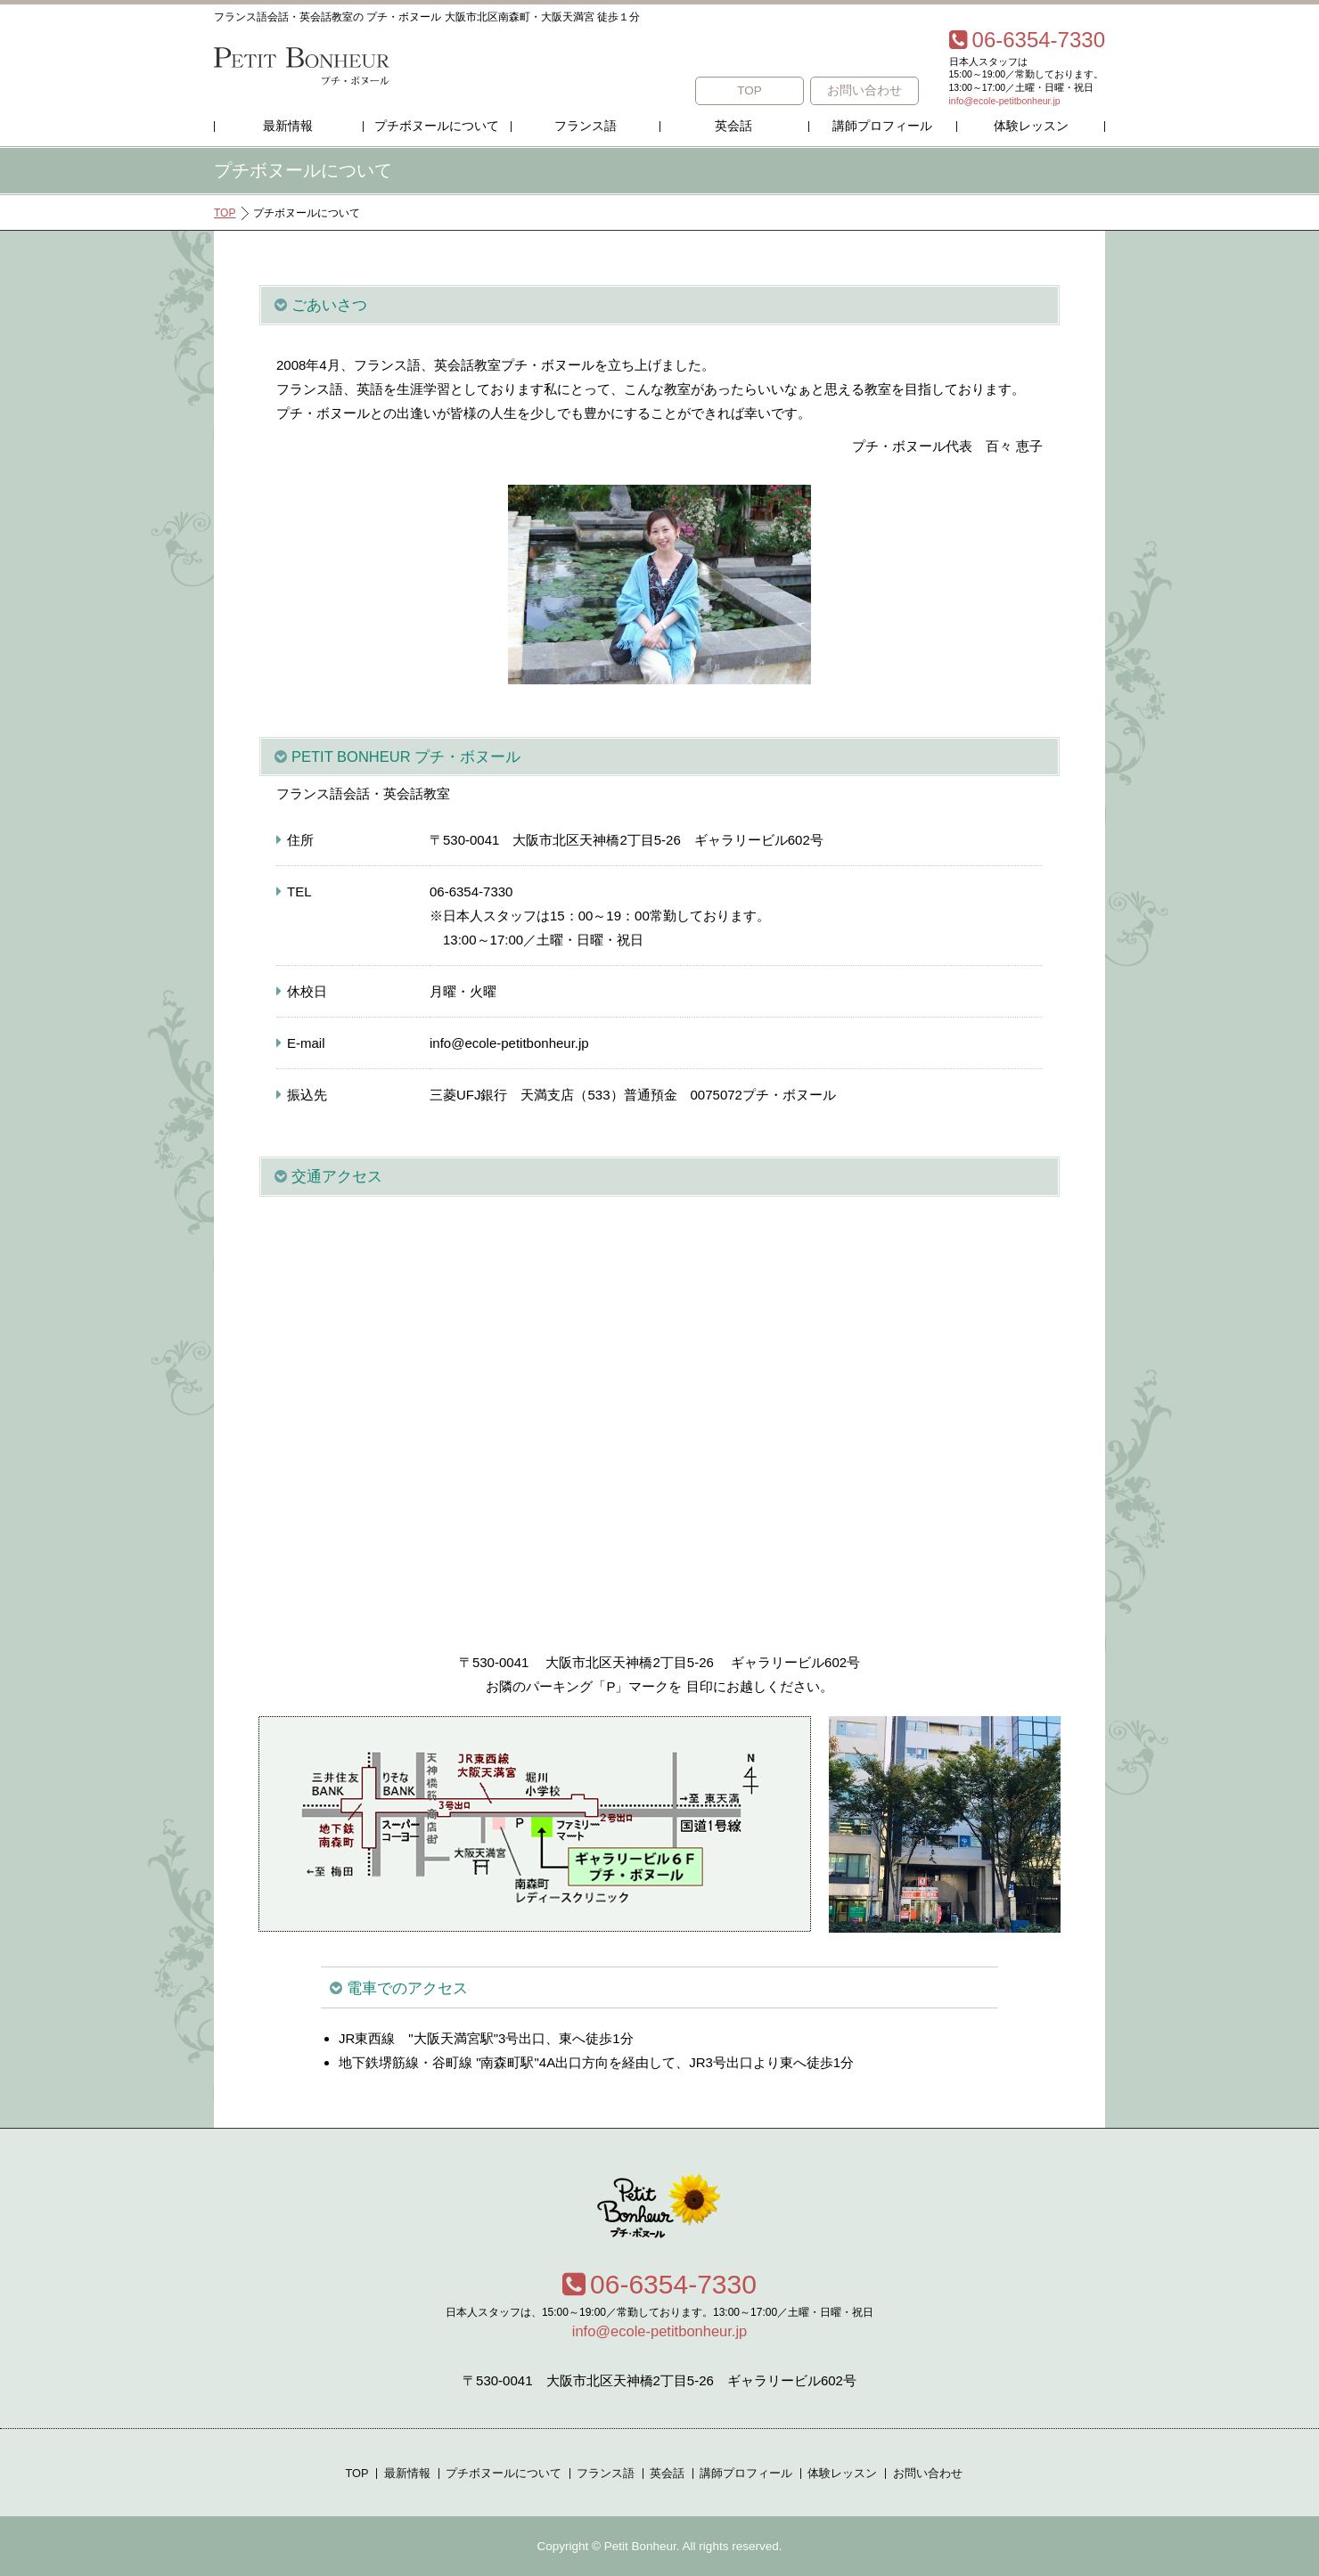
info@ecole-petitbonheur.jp (1005, 100)
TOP (749, 90)
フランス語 (585, 126)
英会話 (733, 126)
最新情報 (288, 126)
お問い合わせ (864, 90)
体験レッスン (1031, 126)
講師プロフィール (882, 126)
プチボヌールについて (436, 126)
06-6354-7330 (659, 2284)
